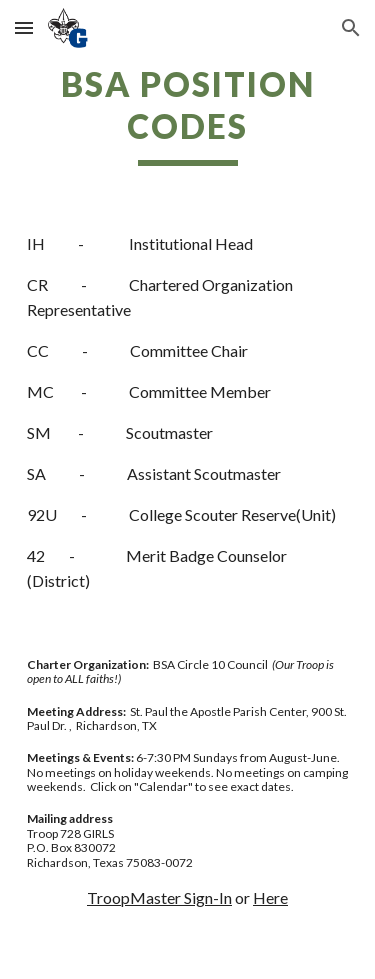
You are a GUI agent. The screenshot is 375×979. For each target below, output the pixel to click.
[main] (188, 115)
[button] (24, 27)
